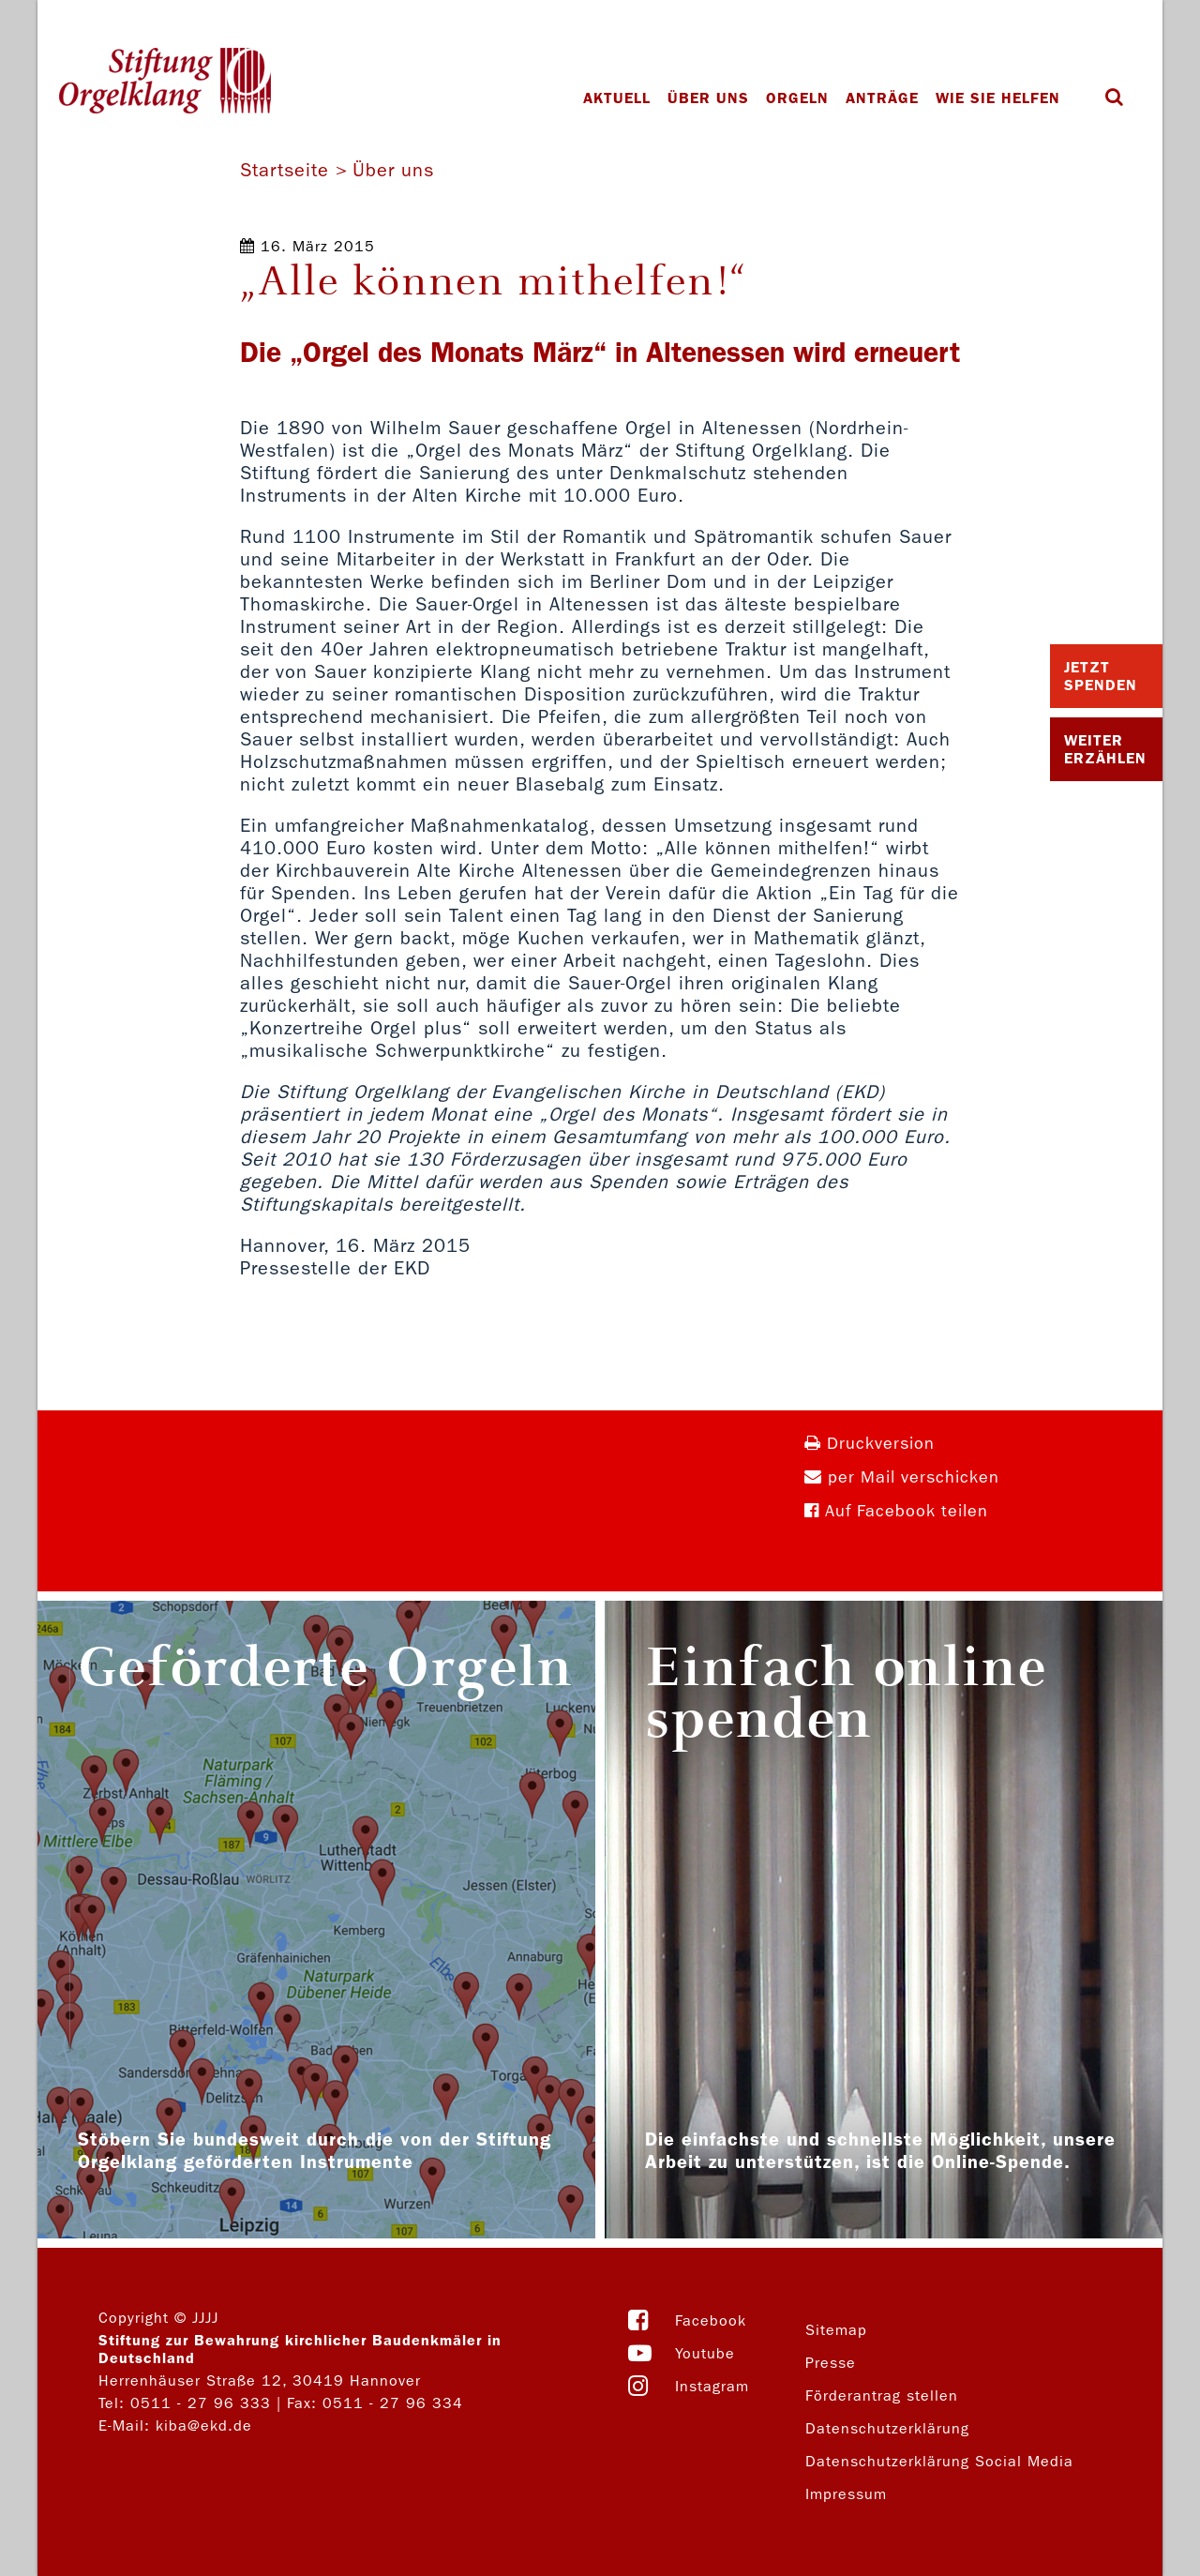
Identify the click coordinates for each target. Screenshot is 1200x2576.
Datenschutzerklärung (887, 2428)
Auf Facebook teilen (896, 1511)
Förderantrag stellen (881, 2395)
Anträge (882, 98)
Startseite (284, 169)
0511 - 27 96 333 (200, 2403)
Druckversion (869, 1444)
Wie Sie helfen (998, 98)
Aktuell (617, 98)
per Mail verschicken (901, 1477)
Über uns (708, 98)
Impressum (846, 2494)
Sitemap (836, 2330)
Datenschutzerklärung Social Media (939, 2461)
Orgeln (797, 98)
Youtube (705, 2353)
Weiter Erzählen (1105, 749)
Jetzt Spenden (1100, 676)
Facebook (710, 2320)
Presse (830, 2363)
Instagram (712, 2386)
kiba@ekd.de (204, 2425)
